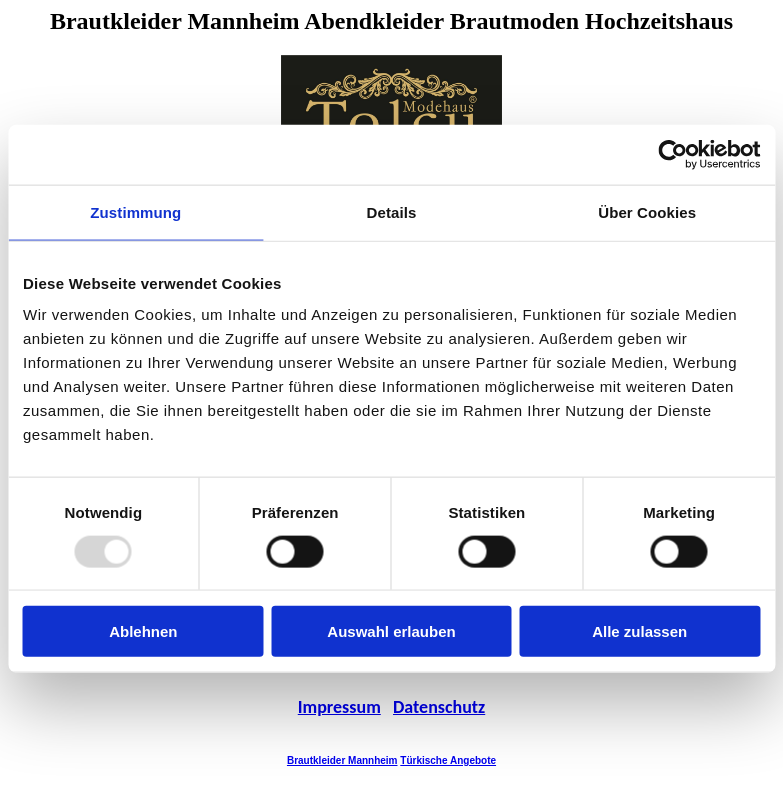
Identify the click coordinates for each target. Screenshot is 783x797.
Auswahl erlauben (391, 631)
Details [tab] (392, 211)
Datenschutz (439, 707)
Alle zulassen (639, 631)
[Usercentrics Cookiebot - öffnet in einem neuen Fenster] (672, 154)
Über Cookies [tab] (647, 211)
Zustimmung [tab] (135, 211)
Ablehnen (143, 631)
